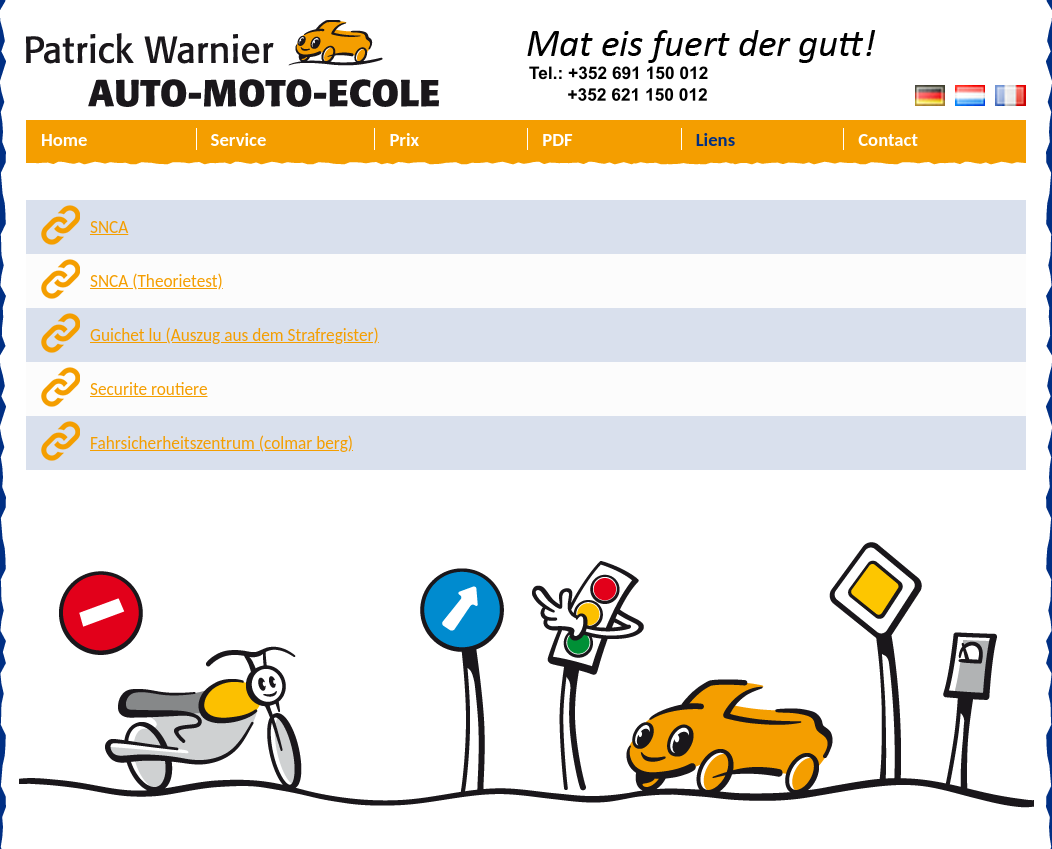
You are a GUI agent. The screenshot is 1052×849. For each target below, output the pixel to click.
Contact (888, 139)
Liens (715, 139)
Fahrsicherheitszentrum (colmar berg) (221, 443)
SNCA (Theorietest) (156, 281)
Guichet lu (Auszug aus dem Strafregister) (234, 335)
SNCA (109, 227)
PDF (557, 139)
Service (239, 139)
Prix (404, 139)
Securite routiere (148, 389)
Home (64, 139)
